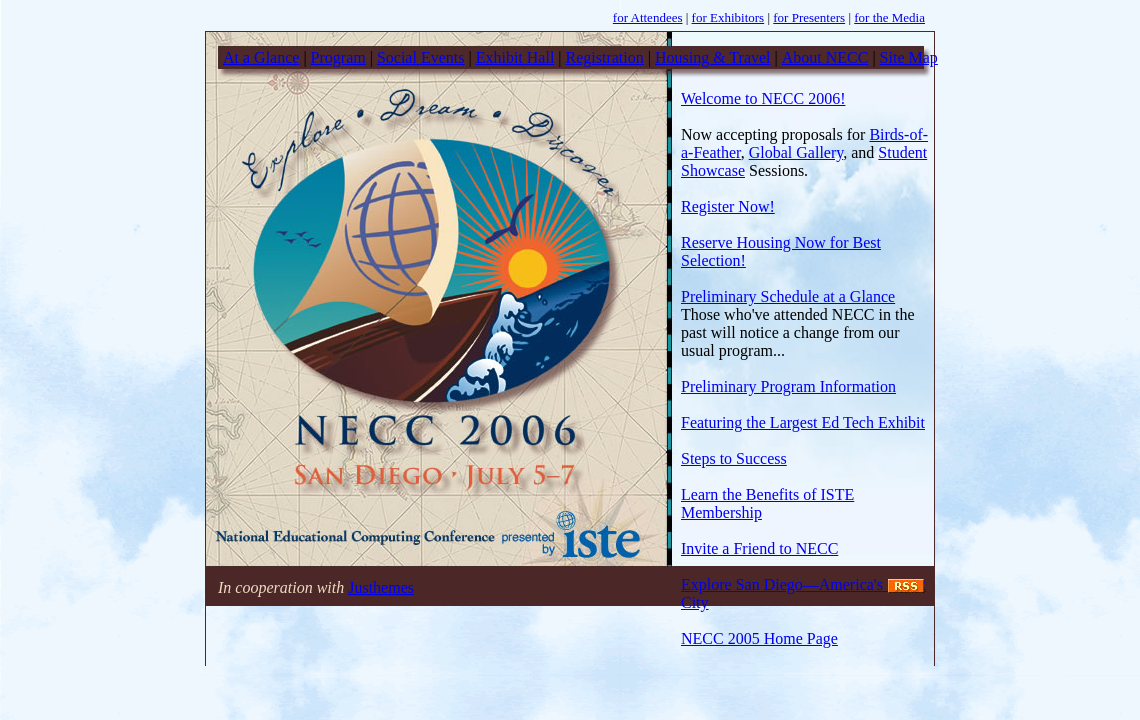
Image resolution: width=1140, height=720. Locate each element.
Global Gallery (796, 152)
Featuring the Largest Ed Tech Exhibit (803, 422)
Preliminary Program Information (788, 386)
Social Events (421, 57)
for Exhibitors (728, 17)
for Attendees (648, 17)
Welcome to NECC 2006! (763, 98)
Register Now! (728, 206)
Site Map (909, 57)
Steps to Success (734, 458)
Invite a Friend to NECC (759, 548)
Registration (605, 57)
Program (338, 57)
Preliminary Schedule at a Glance (788, 296)
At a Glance (261, 57)
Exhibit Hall (515, 57)
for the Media (889, 17)
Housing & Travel (713, 57)
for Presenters (809, 17)
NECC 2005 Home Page (759, 638)
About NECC (825, 57)
